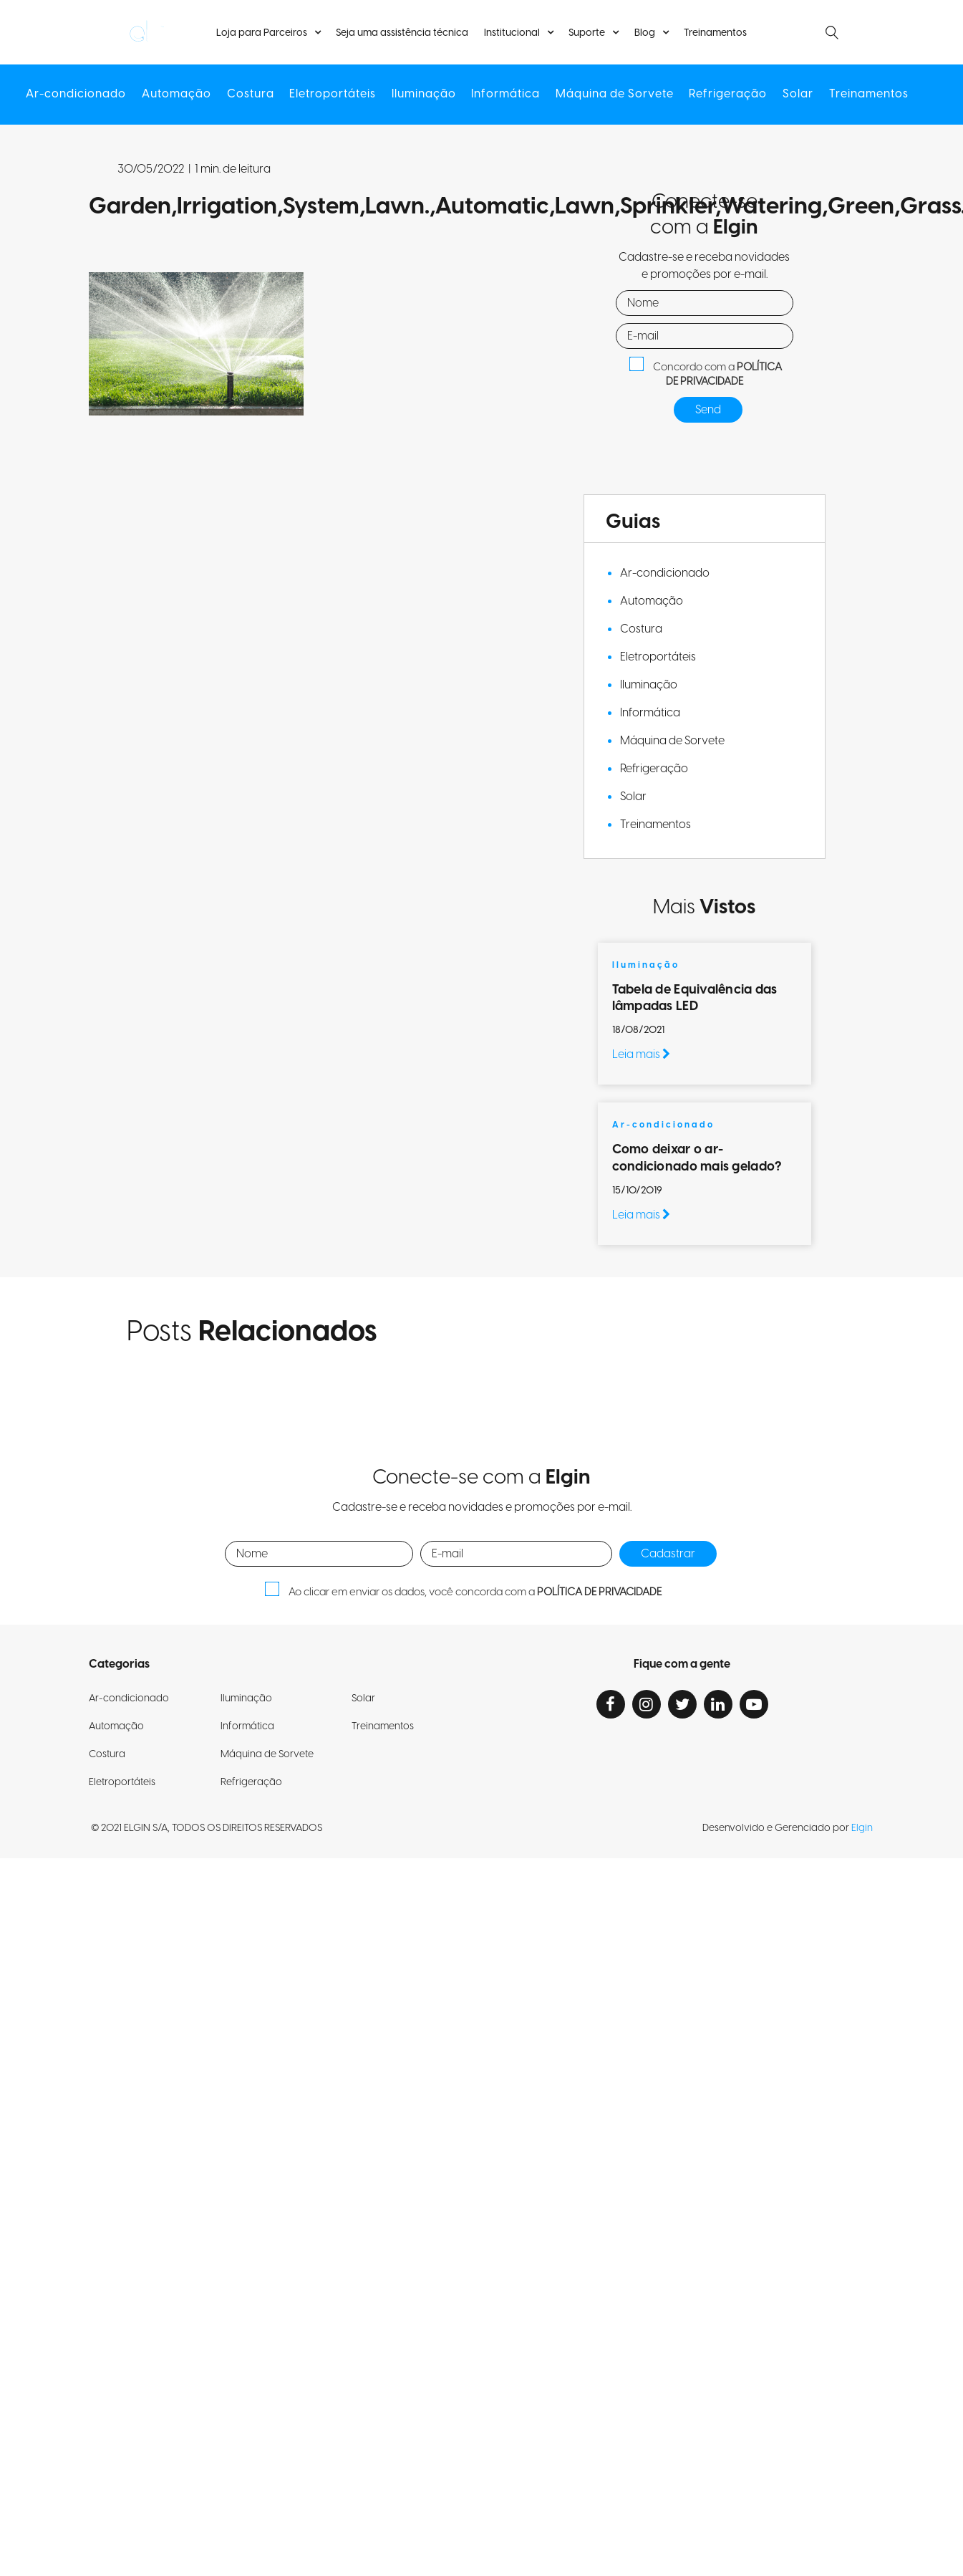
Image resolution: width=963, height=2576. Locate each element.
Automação (178, 94)
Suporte (586, 33)
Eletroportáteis (333, 94)
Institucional (512, 33)
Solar (795, 94)
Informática (505, 94)
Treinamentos (713, 33)
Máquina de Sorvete (614, 94)
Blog (644, 33)
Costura (252, 94)
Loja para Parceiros (263, 33)
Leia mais (641, 1054)
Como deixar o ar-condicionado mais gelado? (698, 1157)
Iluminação (424, 94)
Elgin (862, 1828)
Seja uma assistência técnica (403, 33)
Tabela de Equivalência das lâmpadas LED (695, 998)
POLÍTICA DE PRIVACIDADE (724, 375)
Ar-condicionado (79, 94)
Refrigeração (726, 94)
